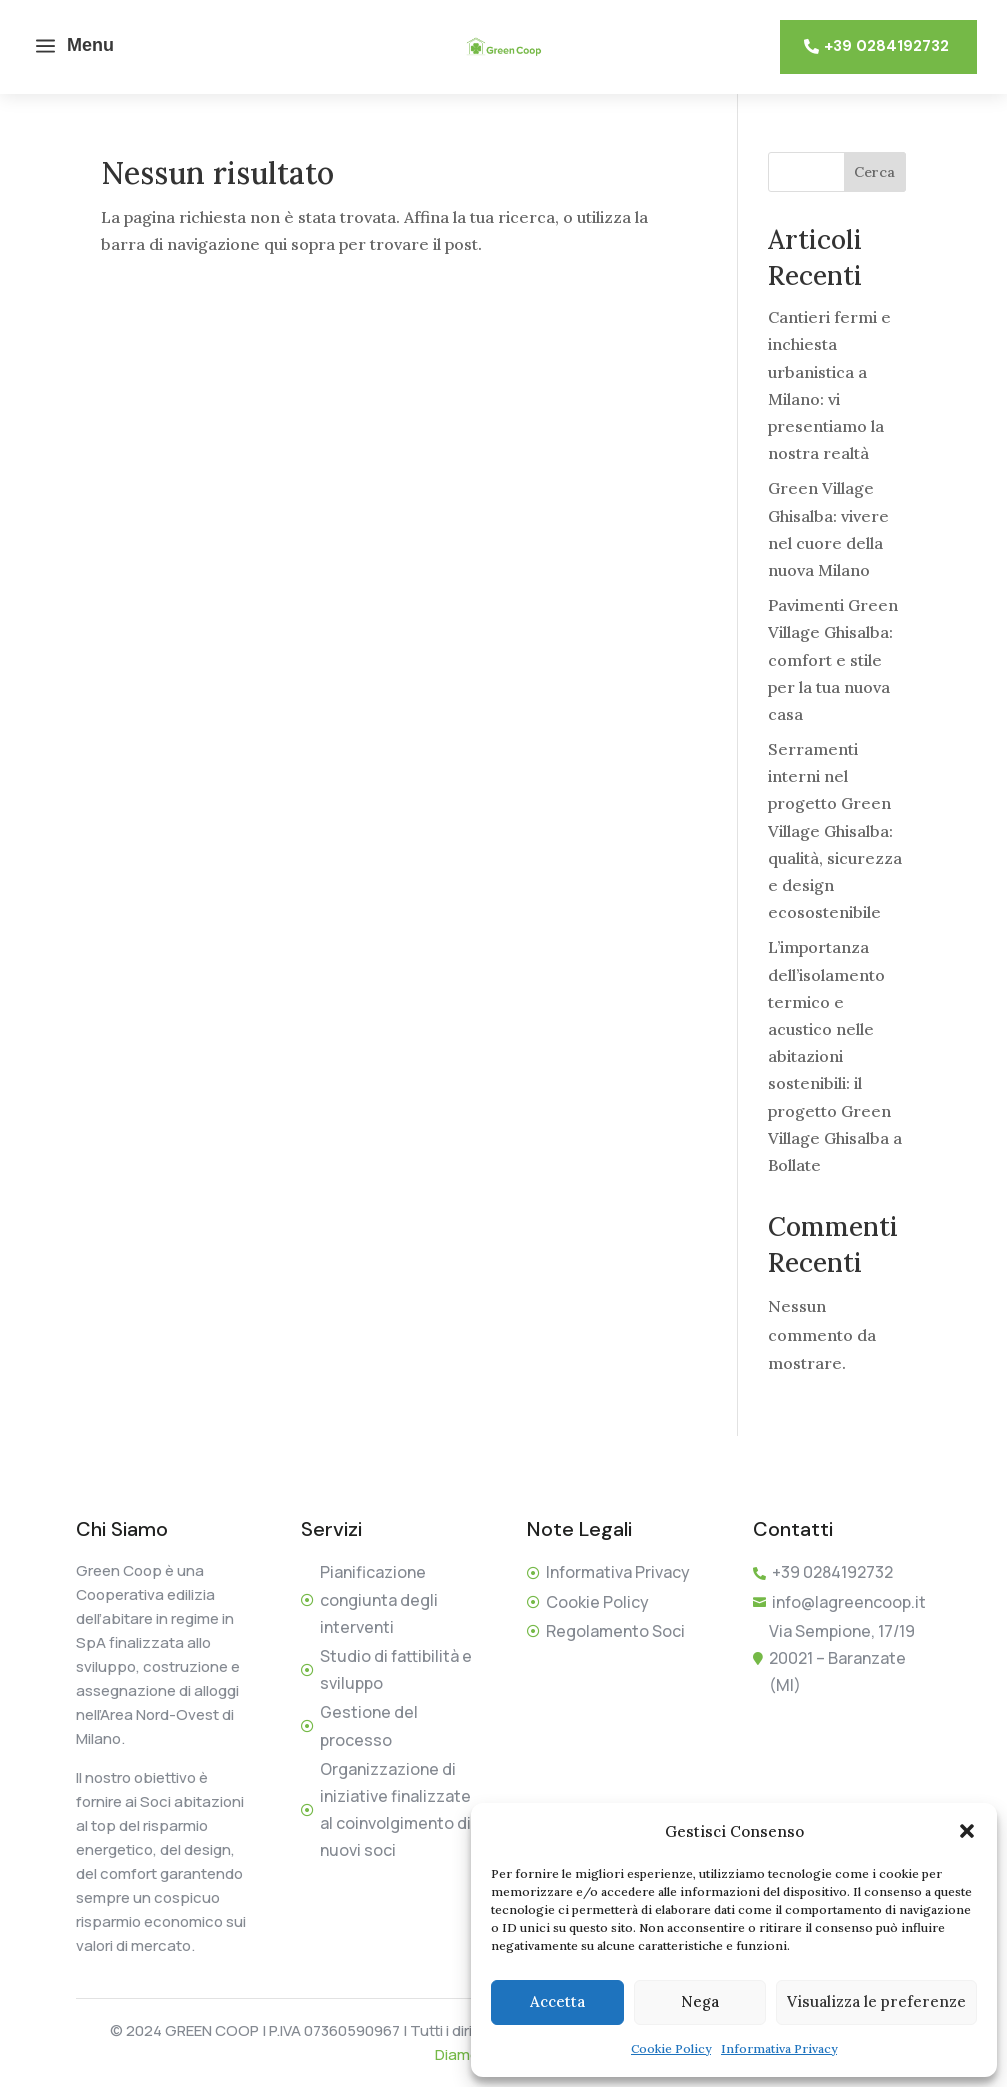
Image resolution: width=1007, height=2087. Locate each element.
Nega (700, 2001)
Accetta (557, 2001)
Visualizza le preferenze (876, 2001)
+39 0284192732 (886, 46)
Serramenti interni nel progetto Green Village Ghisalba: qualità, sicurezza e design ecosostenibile (835, 830)
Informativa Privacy (779, 2048)
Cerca (874, 172)
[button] (967, 1831)
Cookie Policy (671, 2048)
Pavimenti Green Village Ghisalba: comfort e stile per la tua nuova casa (833, 659)
